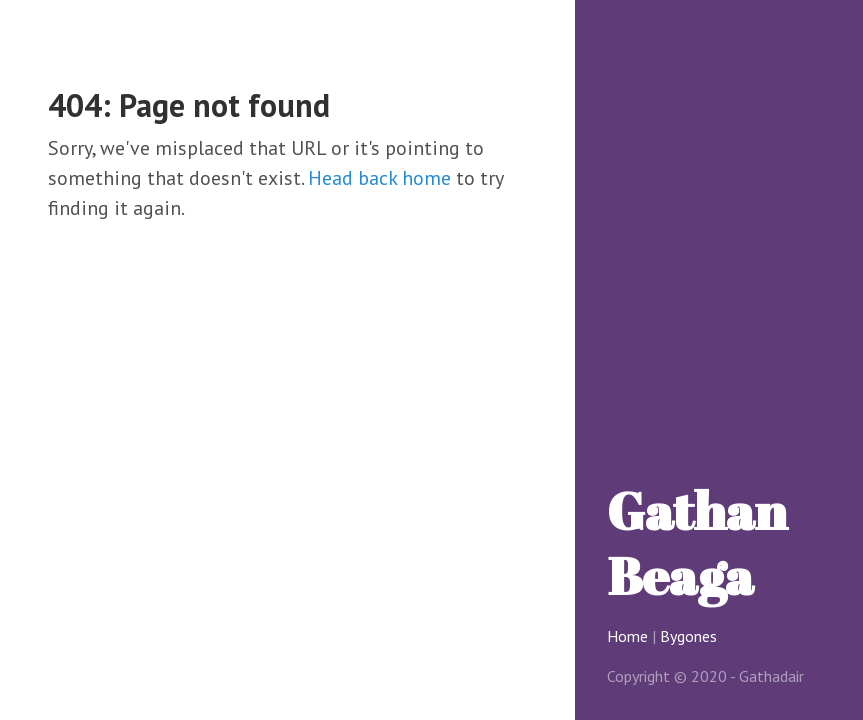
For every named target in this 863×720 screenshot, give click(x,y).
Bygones (688, 636)
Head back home (379, 178)
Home (627, 636)
